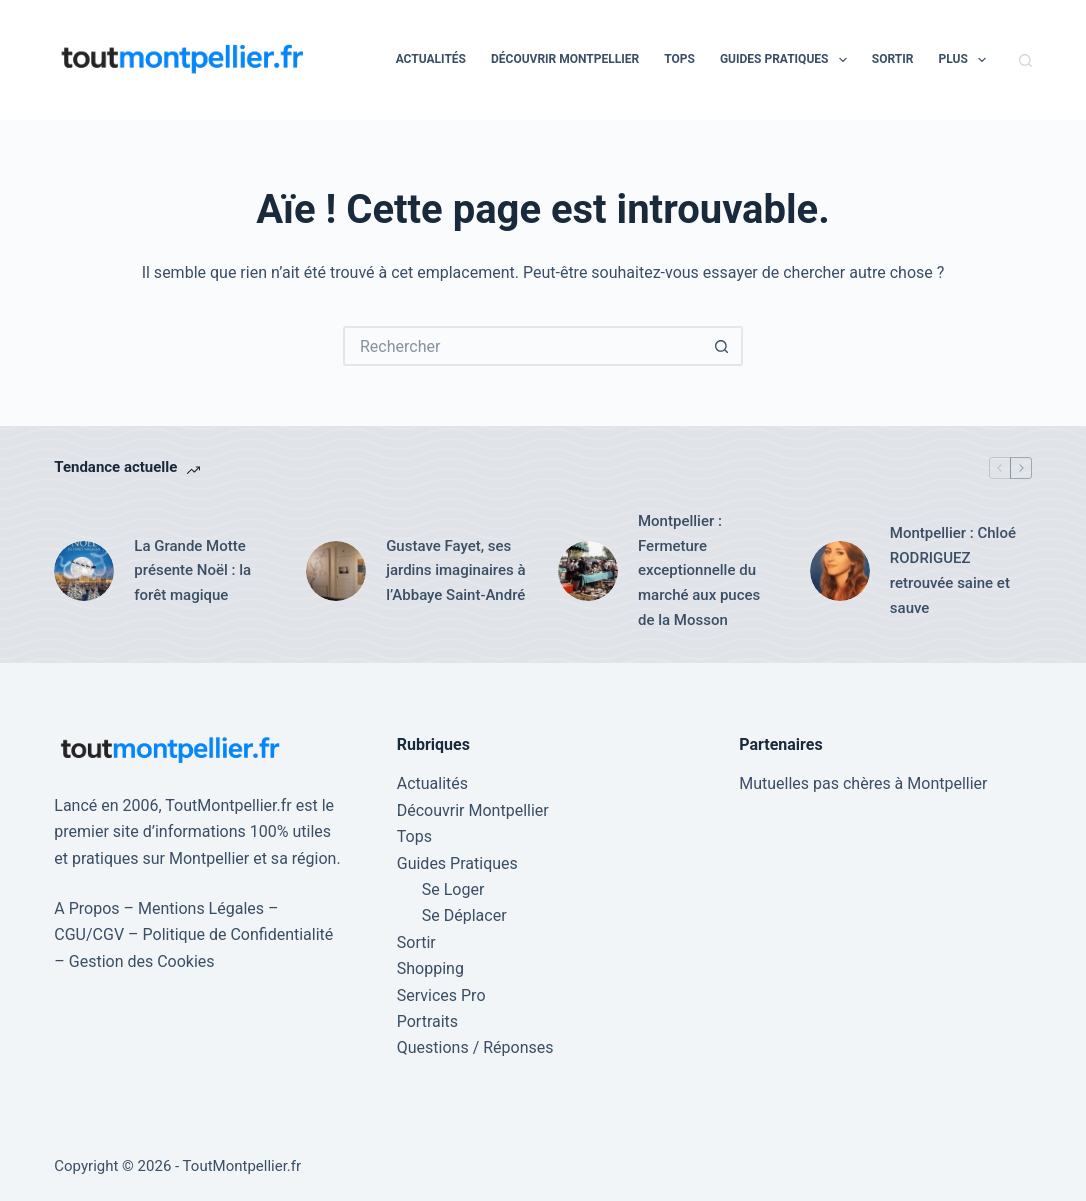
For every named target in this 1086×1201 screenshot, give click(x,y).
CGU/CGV (89, 934)
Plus (966, 60)
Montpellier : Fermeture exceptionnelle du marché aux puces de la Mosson (699, 570)
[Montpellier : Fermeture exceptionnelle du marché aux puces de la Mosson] (588, 571)
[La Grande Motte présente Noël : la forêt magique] (84, 571)
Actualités (431, 59)
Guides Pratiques (787, 60)
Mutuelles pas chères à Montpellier (863, 783)
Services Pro (441, 995)
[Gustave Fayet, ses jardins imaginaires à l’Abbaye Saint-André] (336, 571)
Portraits (427, 1021)
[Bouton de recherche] (723, 346)
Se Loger (453, 889)
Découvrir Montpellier (565, 59)
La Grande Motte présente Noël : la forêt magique (192, 571)
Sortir (893, 59)
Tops (679, 59)
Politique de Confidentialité (238, 934)
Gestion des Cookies (142, 961)
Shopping (430, 968)
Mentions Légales (201, 908)
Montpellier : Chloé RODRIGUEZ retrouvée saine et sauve (953, 570)
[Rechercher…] (523, 346)
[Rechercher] (1025, 60)
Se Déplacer (464, 915)
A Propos (86, 908)
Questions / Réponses (475, 1047)
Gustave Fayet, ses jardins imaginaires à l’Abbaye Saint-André (455, 571)
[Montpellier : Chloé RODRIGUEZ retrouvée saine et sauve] (840, 571)
